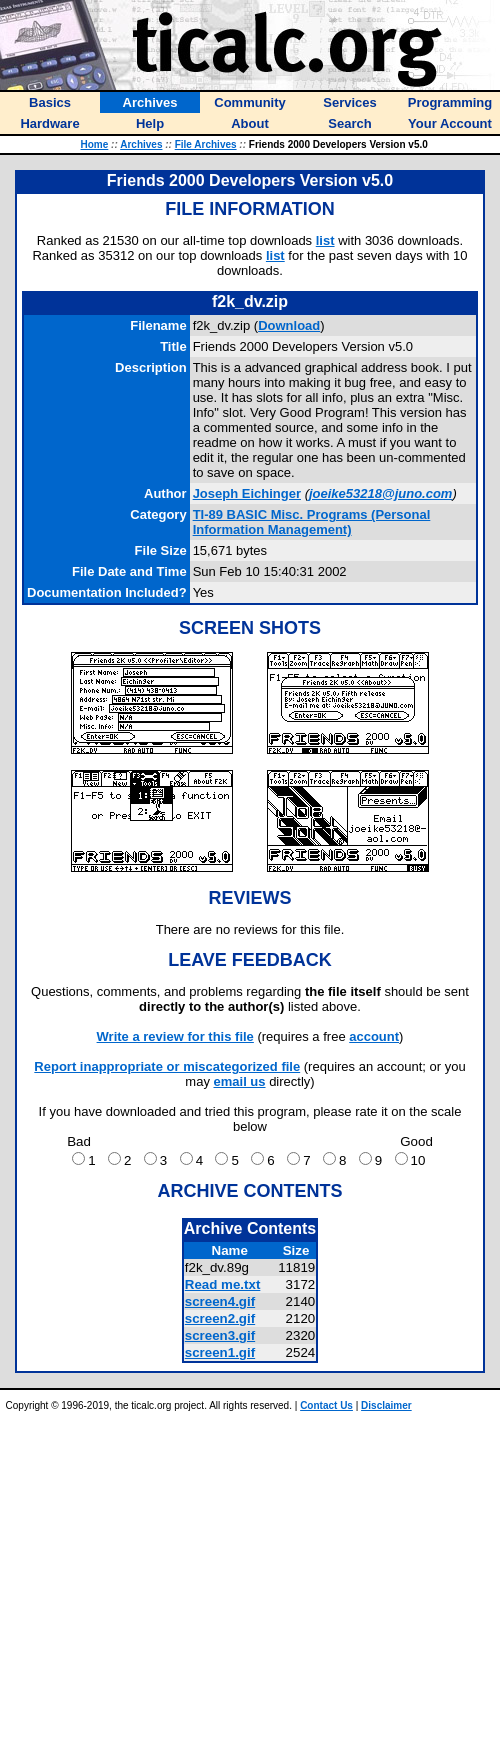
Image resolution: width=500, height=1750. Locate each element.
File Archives (206, 144)
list (325, 240)
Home (95, 144)
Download (289, 325)
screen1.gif (220, 1352)
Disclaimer (386, 1405)
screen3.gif (220, 1335)
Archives (141, 144)
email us (240, 1081)
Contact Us (326, 1405)
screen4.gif (220, 1301)
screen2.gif (220, 1318)
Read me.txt (223, 1284)
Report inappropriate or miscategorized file (167, 1066)
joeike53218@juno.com (380, 493)
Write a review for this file (175, 1036)
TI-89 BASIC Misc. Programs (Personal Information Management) (312, 522)
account (374, 1036)
